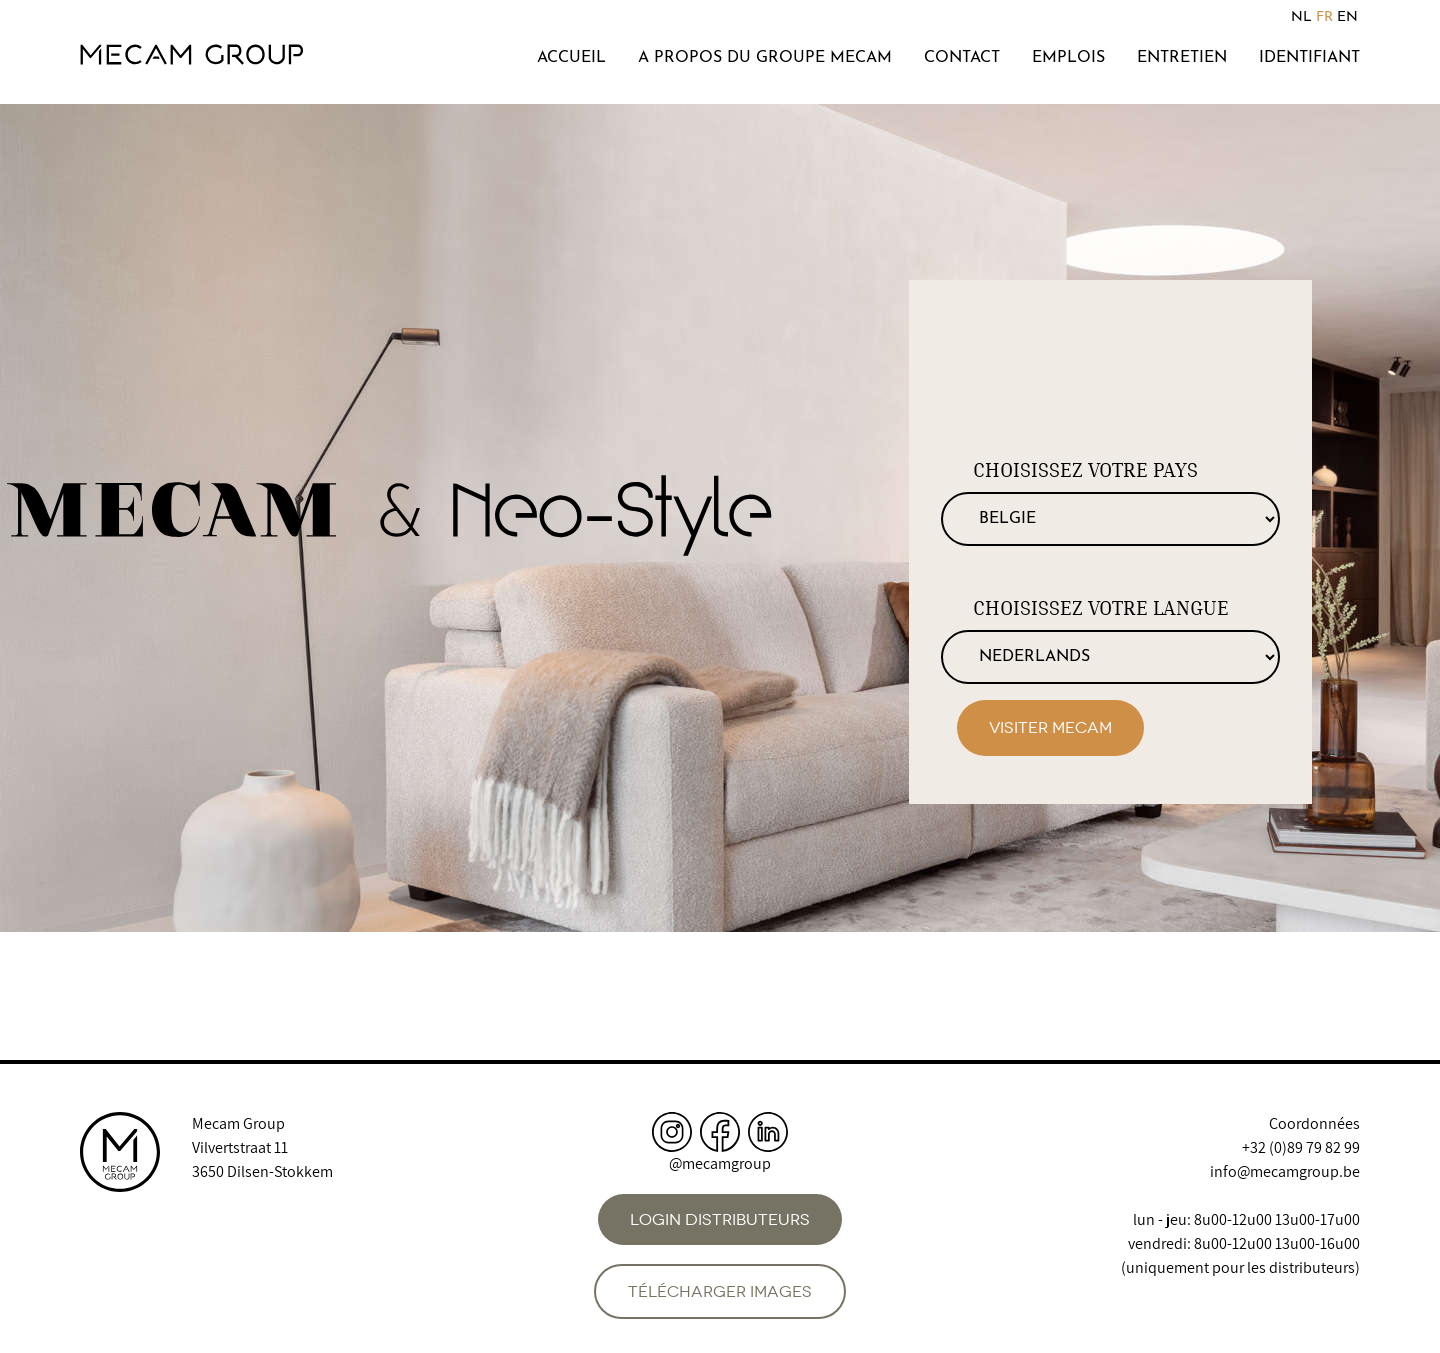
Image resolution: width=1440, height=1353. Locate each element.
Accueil (571, 58)
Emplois (1068, 58)
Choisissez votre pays (1085, 470)
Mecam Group (238, 1123)
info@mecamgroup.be (1285, 1171)
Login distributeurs (720, 1219)
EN (1347, 17)
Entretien (1182, 58)
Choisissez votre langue (1101, 608)
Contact (962, 58)
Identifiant (1309, 58)
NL (1301, 17)
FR (1324, 17)
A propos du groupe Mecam (765, 58)
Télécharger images (720, 1291)
